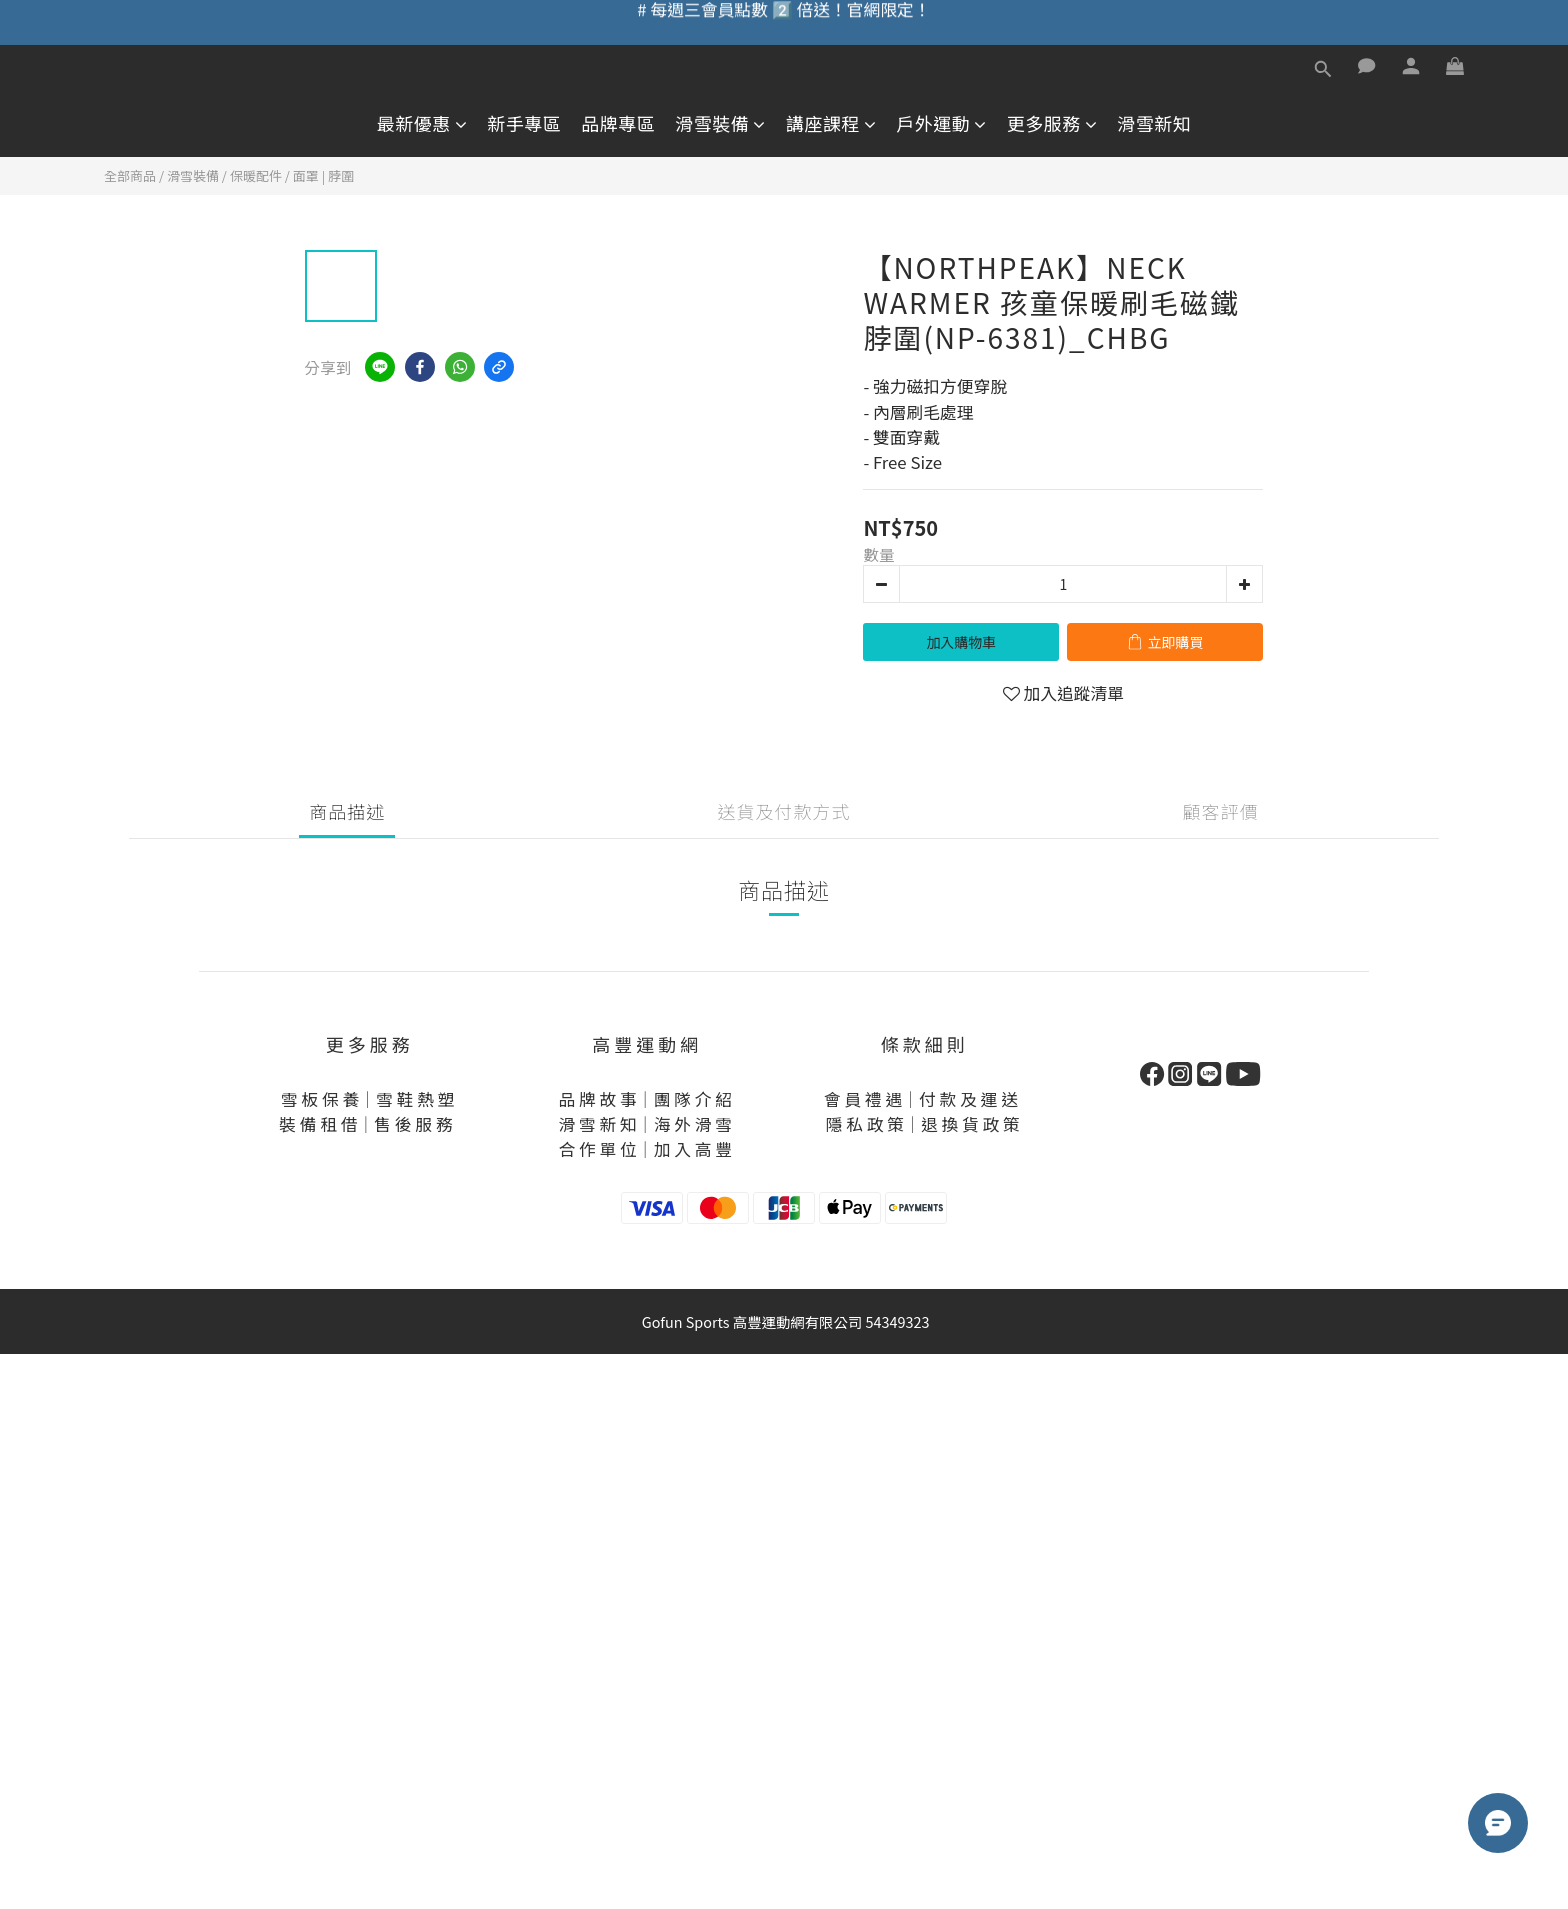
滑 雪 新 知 (597, 1124)
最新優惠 (422, 123)
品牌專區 (618, 123)
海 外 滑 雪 (693, 1124)
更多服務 (1052, 123)
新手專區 (524, 123)
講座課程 (831, 123)
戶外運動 (941, 123)
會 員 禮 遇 (863, 1099)
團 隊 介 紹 (693, 1099)
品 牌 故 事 (597, 1099)
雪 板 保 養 (320, 1099)
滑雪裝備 (720, 123)
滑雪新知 (1154, 123)
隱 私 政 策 (865, 1124)
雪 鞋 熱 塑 (415, 1099)
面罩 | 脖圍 (323, 175)
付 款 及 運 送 (968, 1099)
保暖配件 (256, 175)
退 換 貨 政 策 (970, 1124)
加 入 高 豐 (693, 1149)
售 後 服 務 (413, 1124)
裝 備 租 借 (318, 1124)
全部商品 (130, 175)
